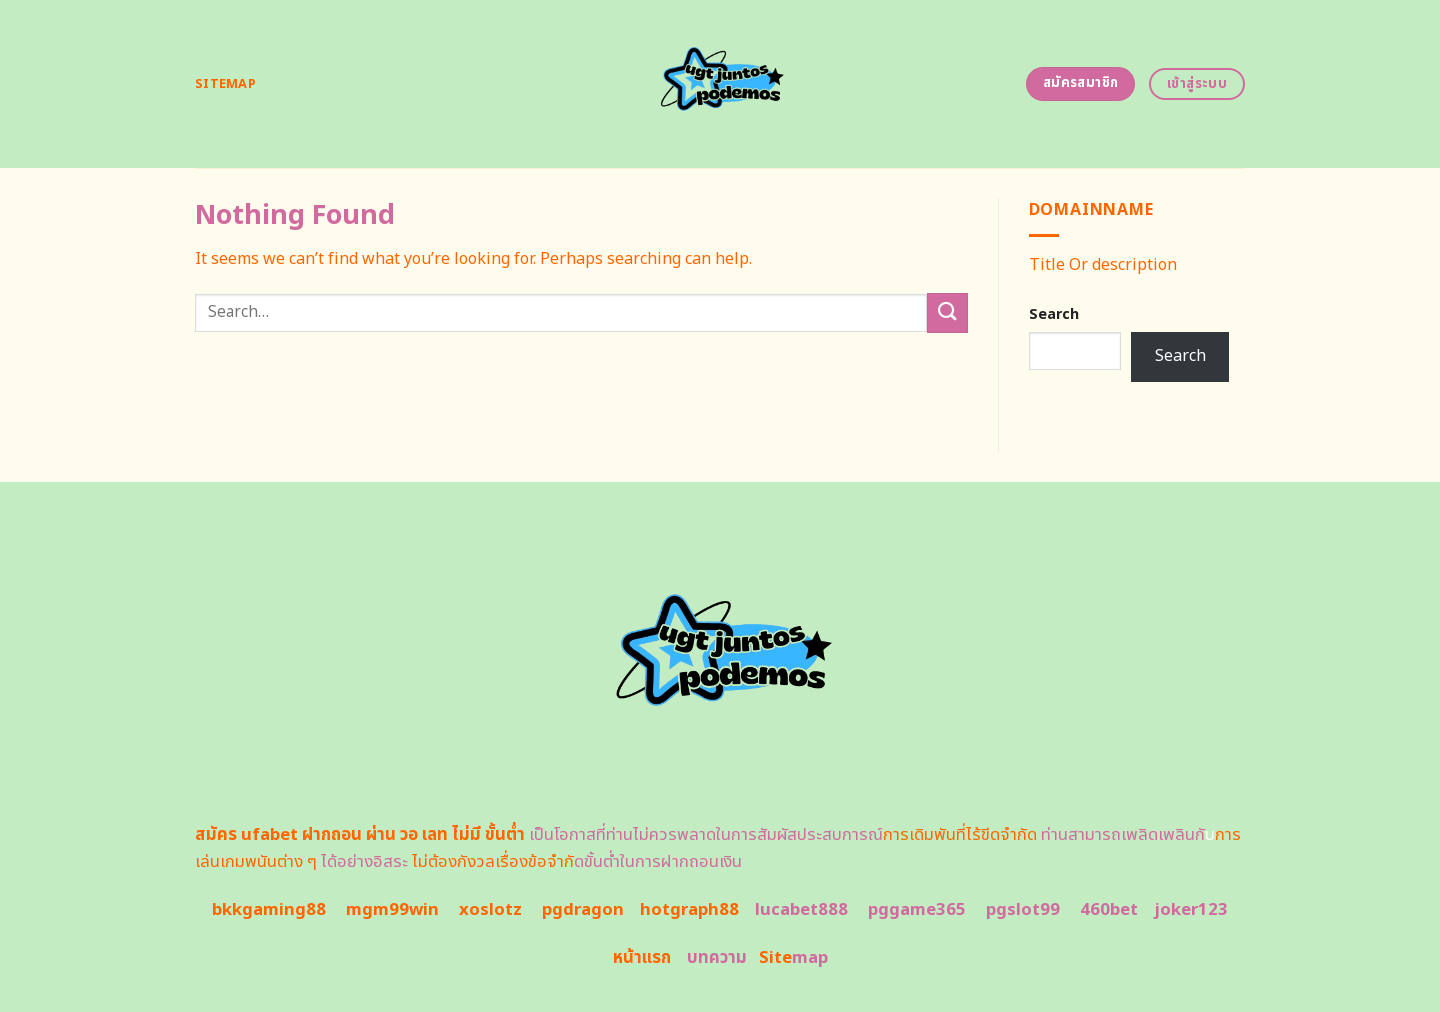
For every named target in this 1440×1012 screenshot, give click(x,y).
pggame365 (917, 910)
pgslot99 (1023, 910)
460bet (1109, 910)
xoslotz (490, 910)
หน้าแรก (642, 958)
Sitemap (225, 84)
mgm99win (392, 910)
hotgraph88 (689, 910)
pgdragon (583, 910)
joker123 (1191, 910)
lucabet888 (801, 910)
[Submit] (947, 312)
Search (1054, 314)
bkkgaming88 (269, 910)
